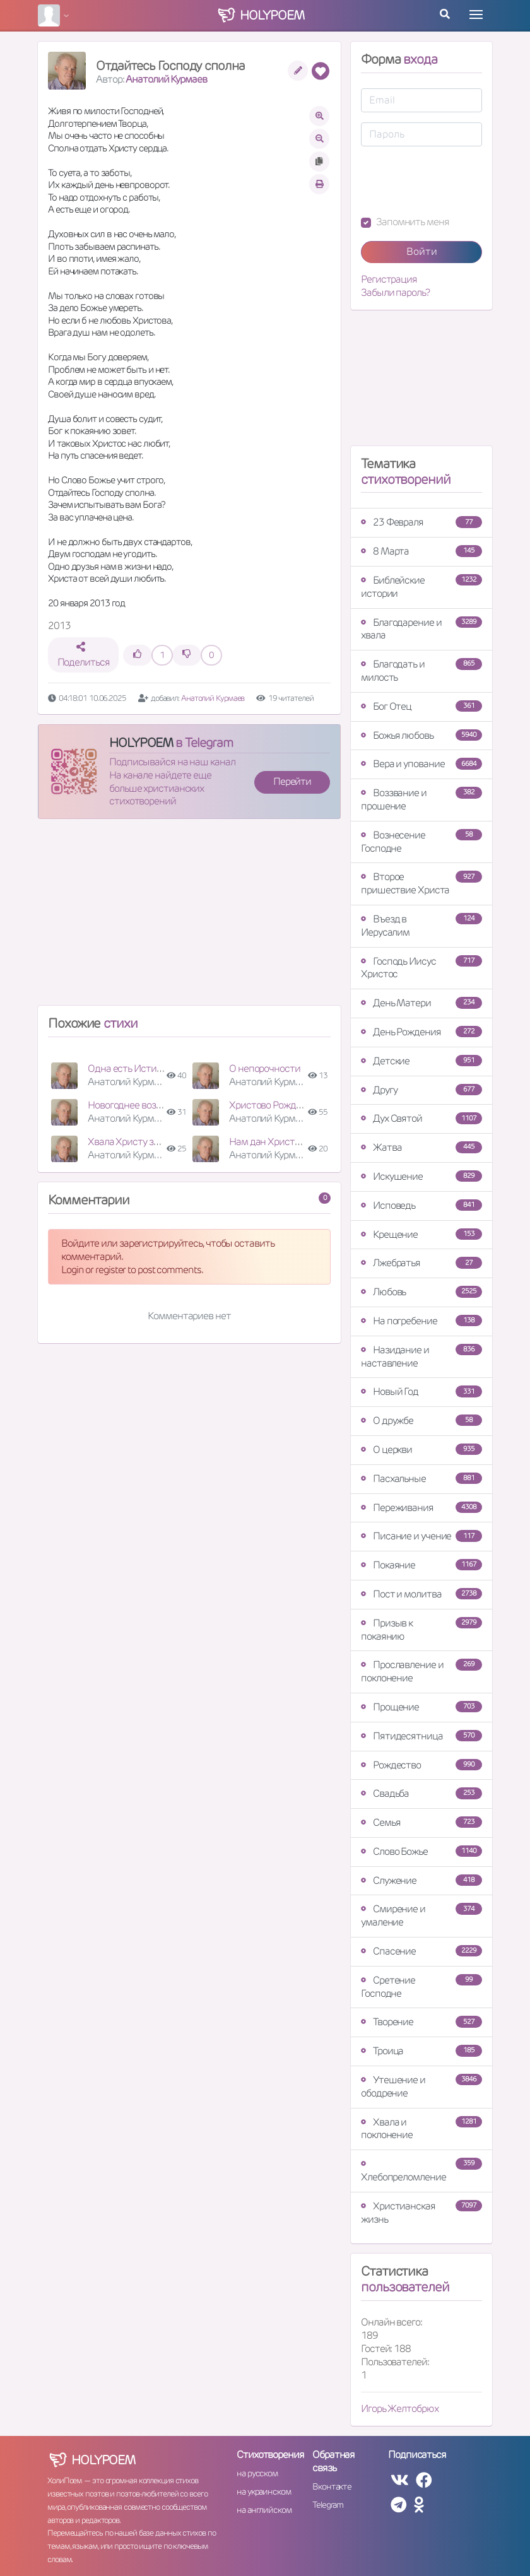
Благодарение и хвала (421, 629)
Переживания (421, 1507)
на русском (257, 2473)
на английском (264, 2509)
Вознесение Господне (421, 841)
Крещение (421, 1234)
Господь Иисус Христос (421, 968)
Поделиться (83, 655)
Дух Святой (421, 1118)
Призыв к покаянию (421, 1629)
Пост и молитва (421, 1594)
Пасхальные (421, 1478)
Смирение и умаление (421, 1915)
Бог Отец (421, 706)
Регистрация (389, 279)
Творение (421, 2021)
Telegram (327, 2504)
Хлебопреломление (421, 2171)
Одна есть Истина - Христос (149, 1068)
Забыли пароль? (395, 292)
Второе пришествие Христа (421, 883)
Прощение (421, 1707)
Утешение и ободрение (421, 2086)
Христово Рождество (275, 1105)
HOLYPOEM (141, 742)
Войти (421, 251)
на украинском (264, 2491)
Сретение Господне (421, 1986)
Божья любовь (421, 735)
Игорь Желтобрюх (400, 2408)
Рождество (421, 1765)
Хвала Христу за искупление (149, 1141)
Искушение (421, 1176)
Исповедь (421, 1205)
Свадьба (421, 1793)
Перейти (292, 781)
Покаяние (421, 1565)
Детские (421, 1060)
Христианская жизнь (421, 2212)
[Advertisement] (189, 917)
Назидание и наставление (421, 1356)
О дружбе (421, 1420)
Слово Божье (421, 1851)
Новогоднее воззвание (137, 1105)
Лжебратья (421, 1262)
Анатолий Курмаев (166, 79)
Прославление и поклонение (421, 1671)
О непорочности (264, 1068)
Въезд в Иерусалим (421, 925)
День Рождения (421, 1031)
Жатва (421, 1147)
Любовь (421, 1291)
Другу (421, 1090)
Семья (421, 1822)
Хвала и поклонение (421, 2128)
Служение (421, 1880)
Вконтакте (331, 2486)
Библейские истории (421, 586)
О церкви (421, 1449)
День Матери (421, 1002)
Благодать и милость (421, 670)
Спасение (421, 1951)
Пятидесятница (421, 1736)
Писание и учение (421, 1536)
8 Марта (421, 551)
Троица (421, 2050)
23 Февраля (421, 522)
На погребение (421, 1320)
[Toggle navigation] (476, 14)
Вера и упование (421, 763)
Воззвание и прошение (421, 799)
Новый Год (421, 1391)
